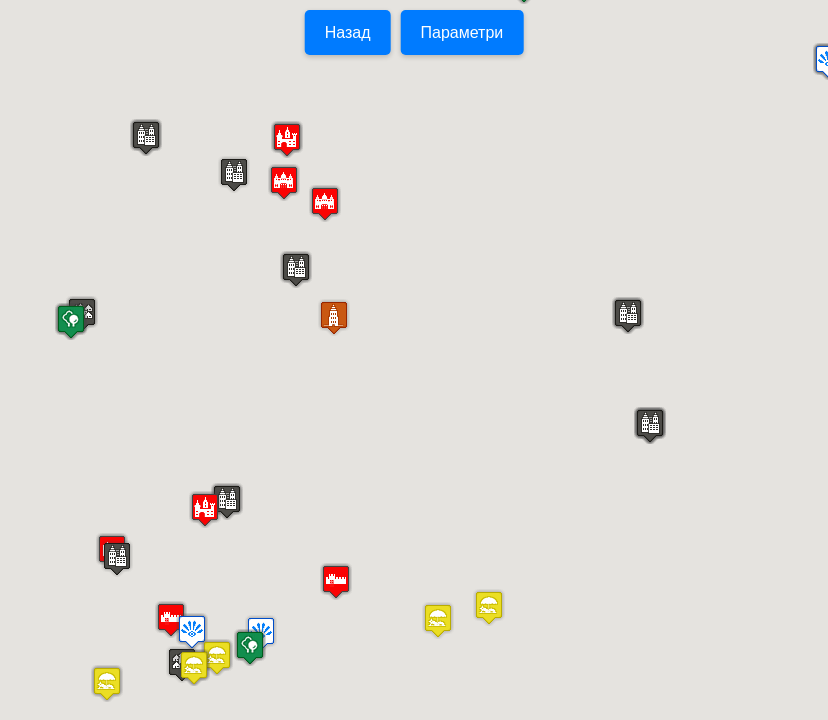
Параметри (462, 32)
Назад (348, 32)
